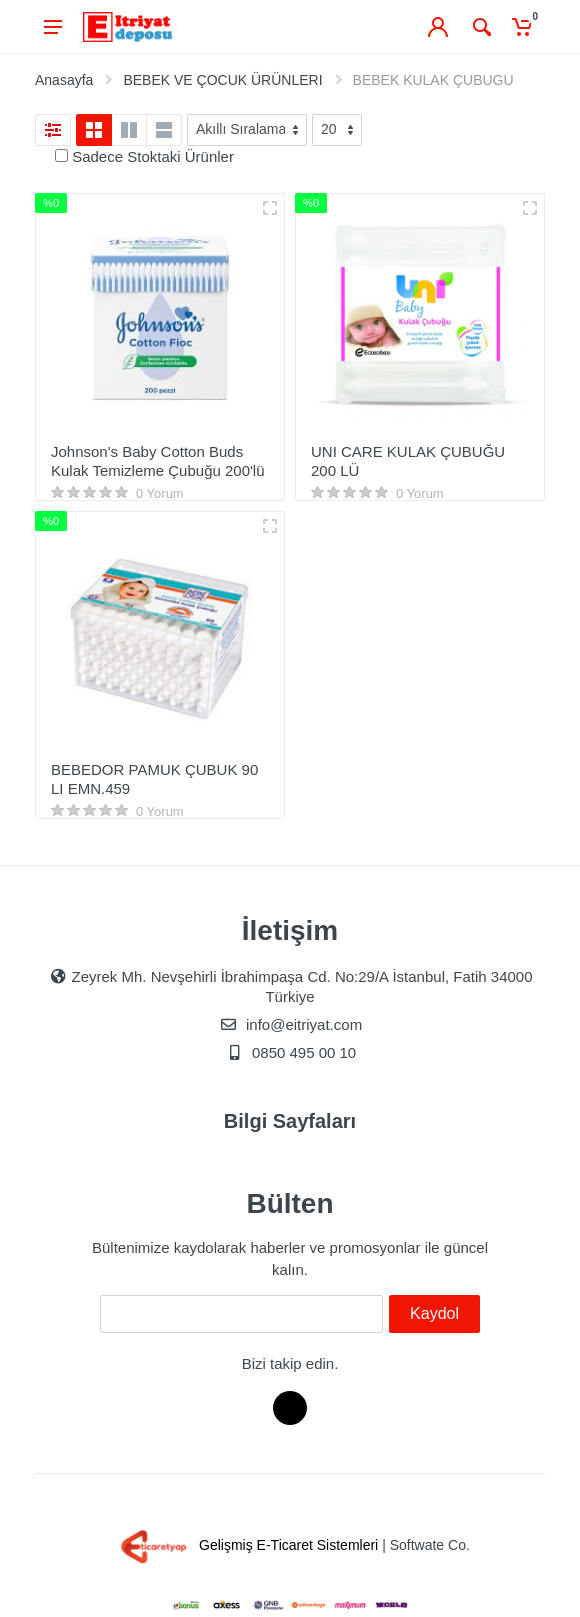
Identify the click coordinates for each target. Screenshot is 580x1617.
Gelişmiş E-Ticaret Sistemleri (246, 1545)
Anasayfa (64, 80)
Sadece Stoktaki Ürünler (153, 156)
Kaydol (434, 1313)
